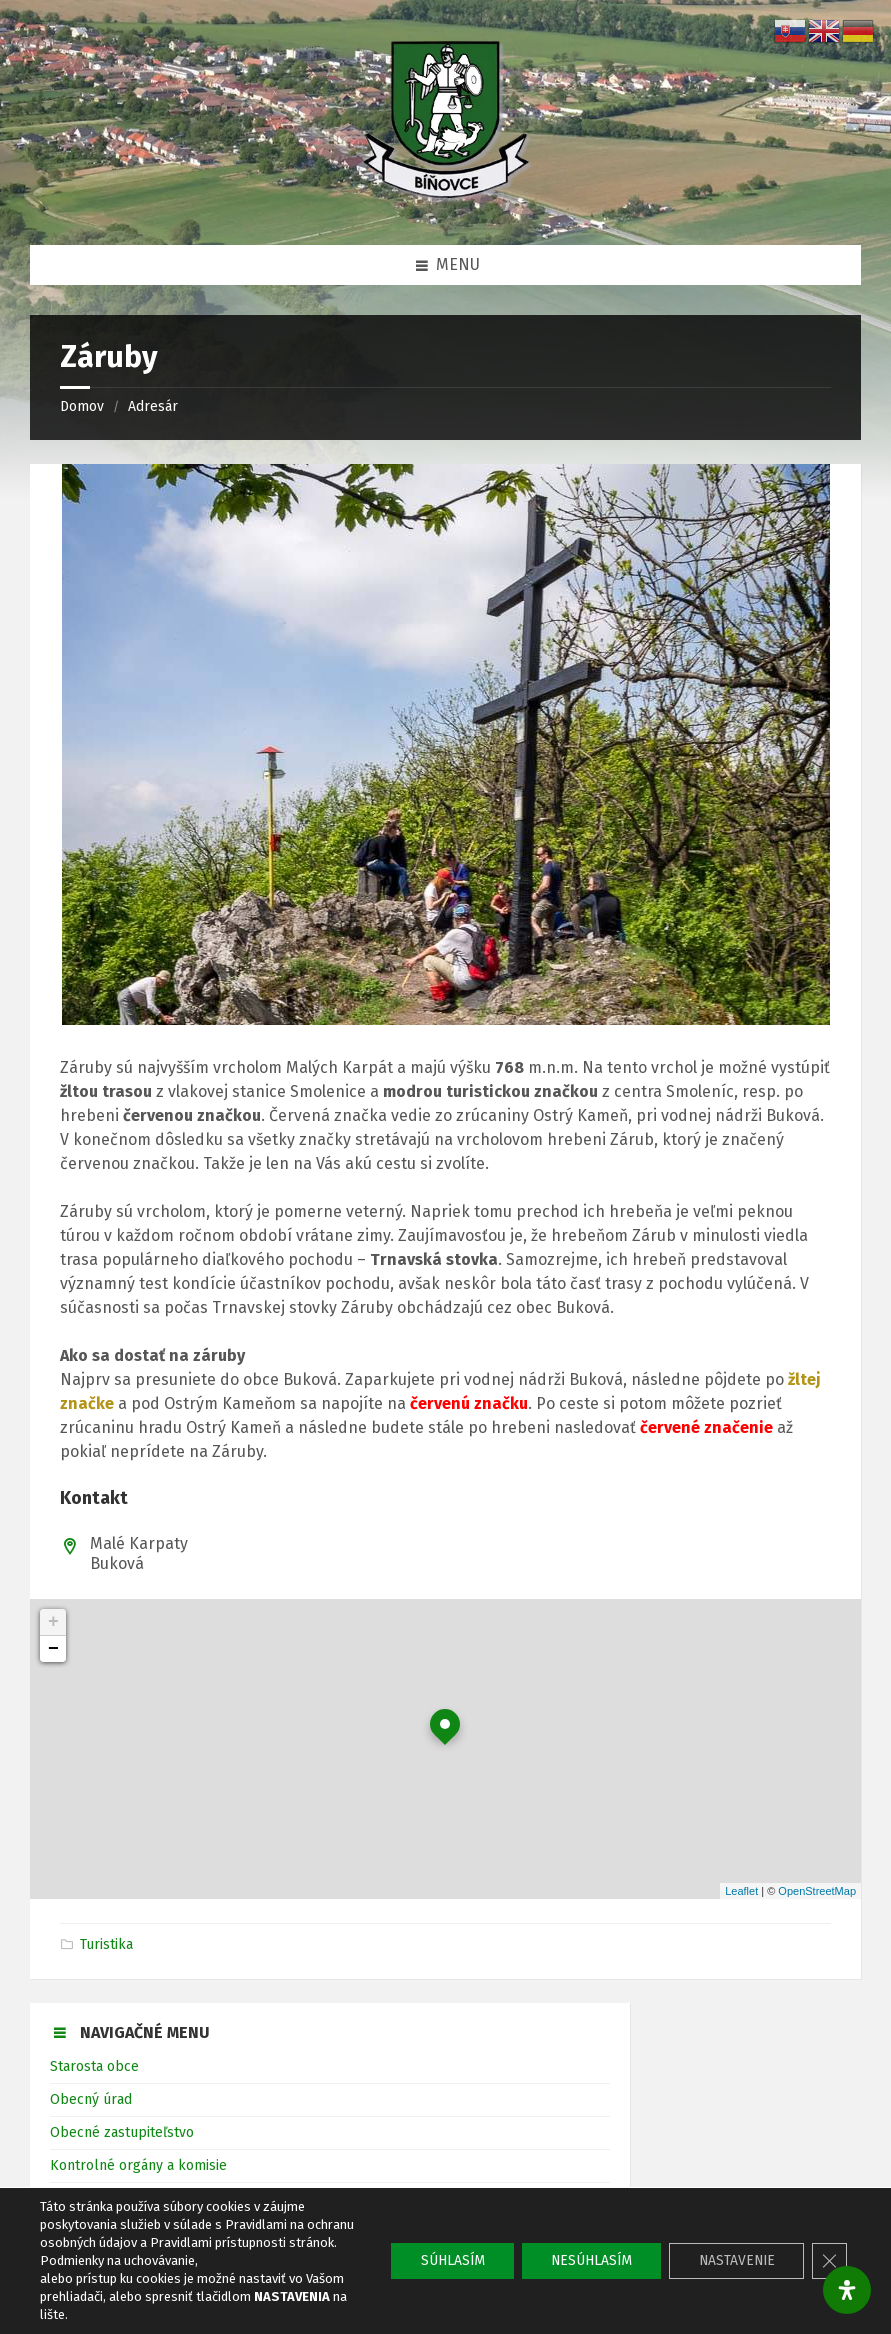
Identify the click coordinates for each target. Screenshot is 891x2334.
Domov (82, 406)
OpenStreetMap (817, 1891)
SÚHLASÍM (442, 2260)
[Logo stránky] (446, 204)
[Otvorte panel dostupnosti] (847, 2290)
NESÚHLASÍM (584, 2260)
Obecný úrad (91, 2099)
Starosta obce (94, 2066)
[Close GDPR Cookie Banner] (829, 2261)
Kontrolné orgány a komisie (138, 2165)
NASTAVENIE (733, 2260)
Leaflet (741, 1891)
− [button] (53, 1649)
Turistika (106, 1944)
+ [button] (53, 1622)
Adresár (153, 406)
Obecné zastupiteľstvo (122, 2132)
